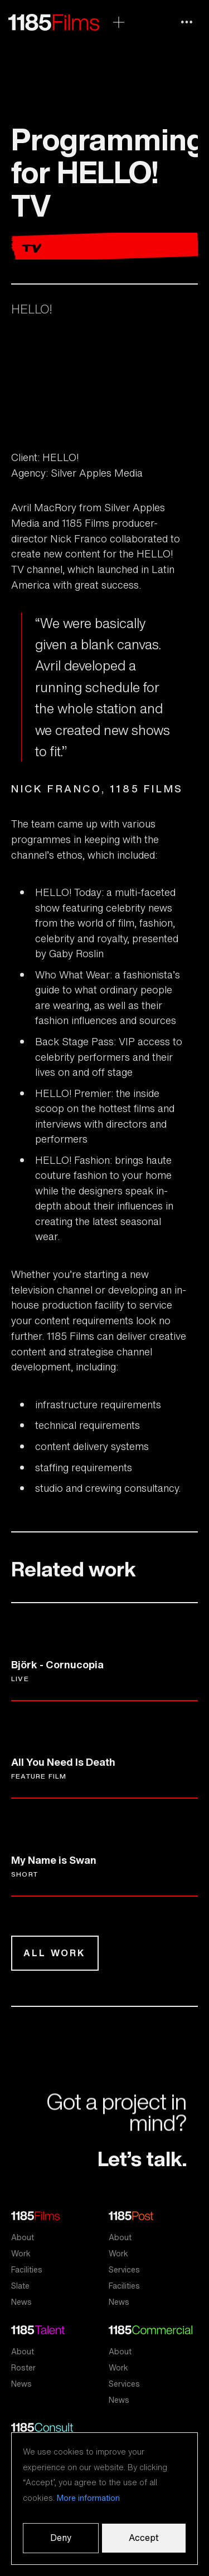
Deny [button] (60, 2537)
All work (54, 1953)
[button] (187, 22)
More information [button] (88, 2498)
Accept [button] (144, 2537)
